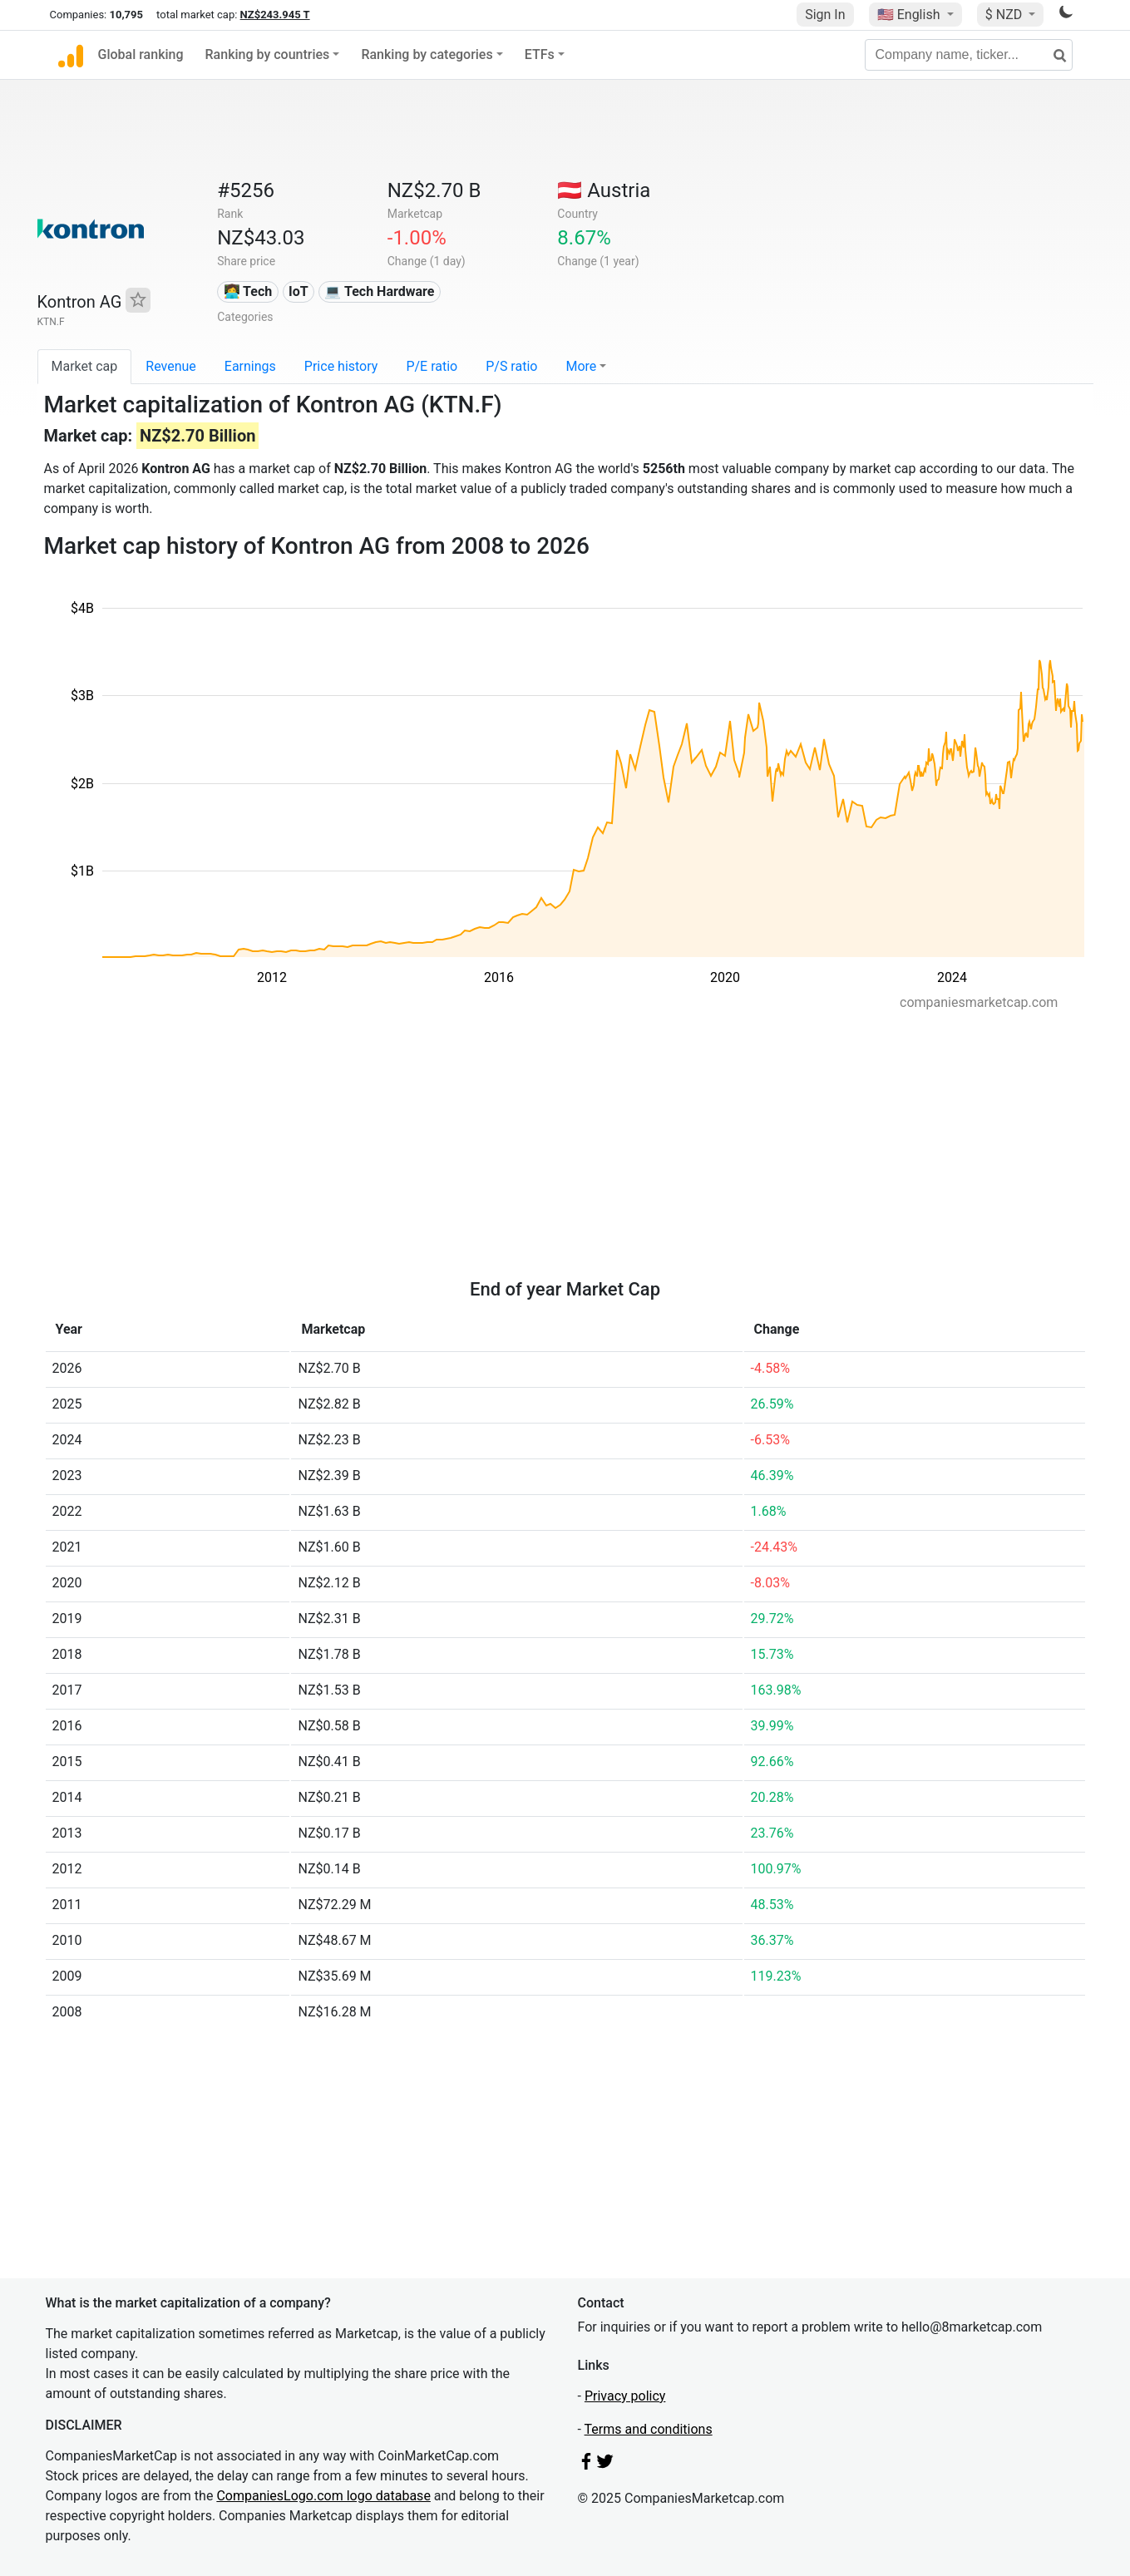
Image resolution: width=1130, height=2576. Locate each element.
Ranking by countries (267, 54)
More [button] (580, 366)
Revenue (171, 366)
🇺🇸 (910, 14)
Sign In (825, 14)
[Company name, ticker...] (969, 55)
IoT (298, 291)
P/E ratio (431, 366)
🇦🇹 (603, 190)
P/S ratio (511, 366)
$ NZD (1005, 14)
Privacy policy (625, 2396)
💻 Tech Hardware (379, 291)
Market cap (85, 366)
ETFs (540, 54)
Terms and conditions (649, 2429)
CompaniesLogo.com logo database (323, 2496)
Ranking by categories (426, 54)
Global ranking (141, 54)
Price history (341, 366)
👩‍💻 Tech (248, 291)
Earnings (250, 366)
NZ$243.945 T (275, 14)
